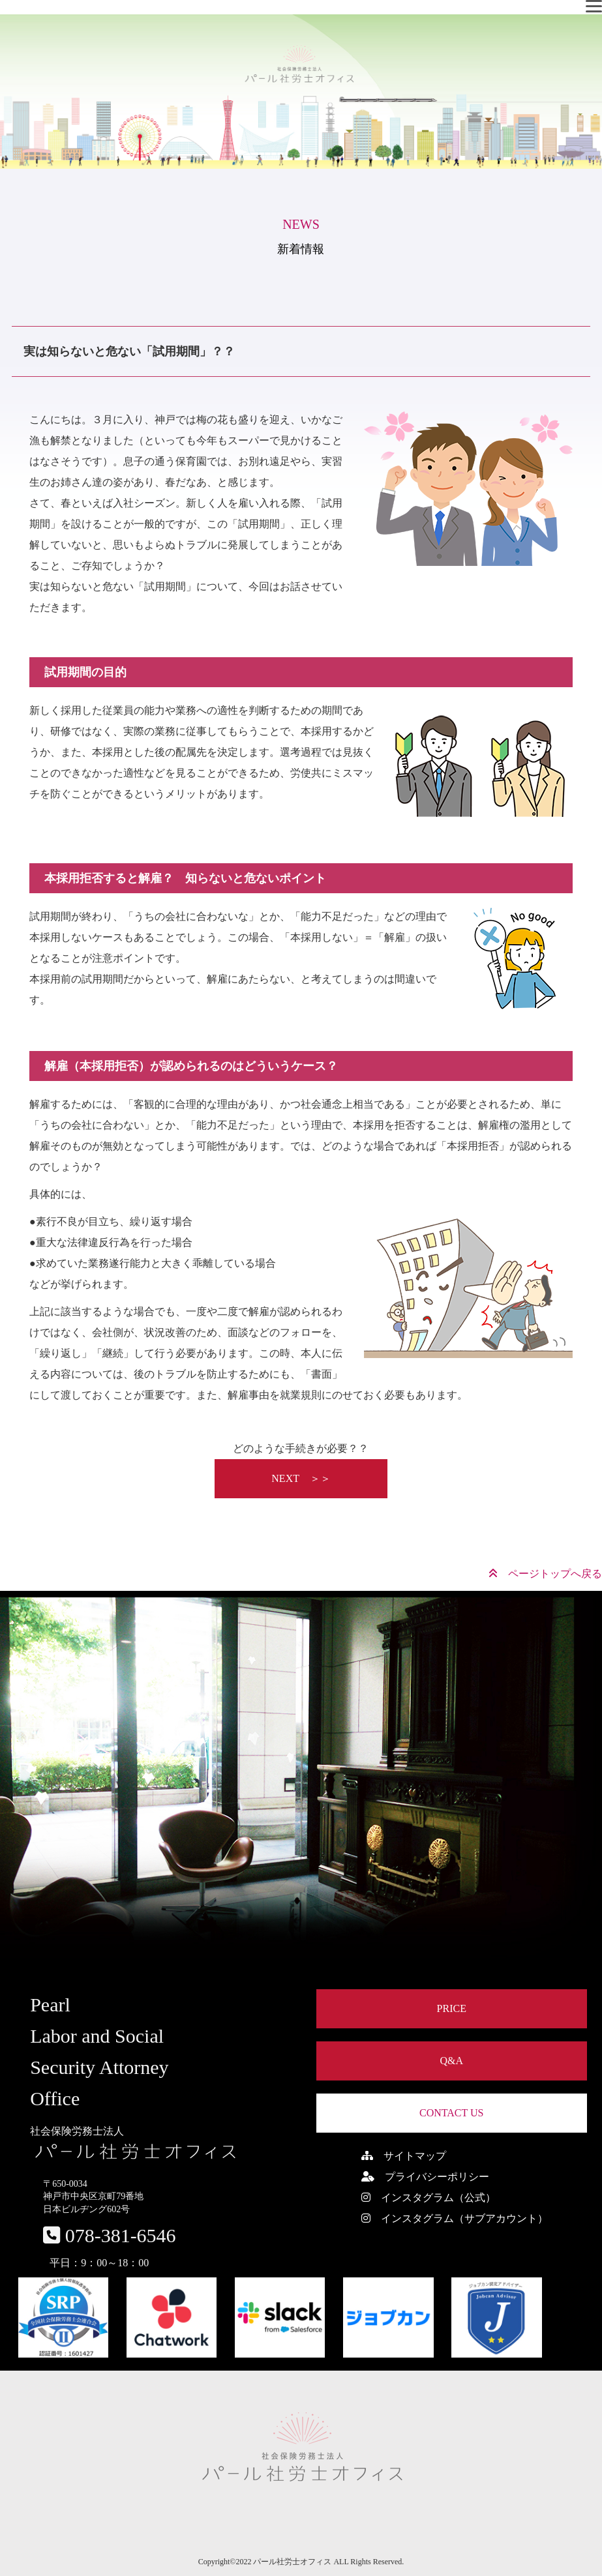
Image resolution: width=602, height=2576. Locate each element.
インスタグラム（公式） (428, 2197)
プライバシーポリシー (425, 2176)
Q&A (451, 2060)
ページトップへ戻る (545, 1573)
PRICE (451, 2008)
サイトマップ (403, 2155)
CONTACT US (451, 2112)
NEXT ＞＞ (300, 1478)
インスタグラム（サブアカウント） (454, 2218)
